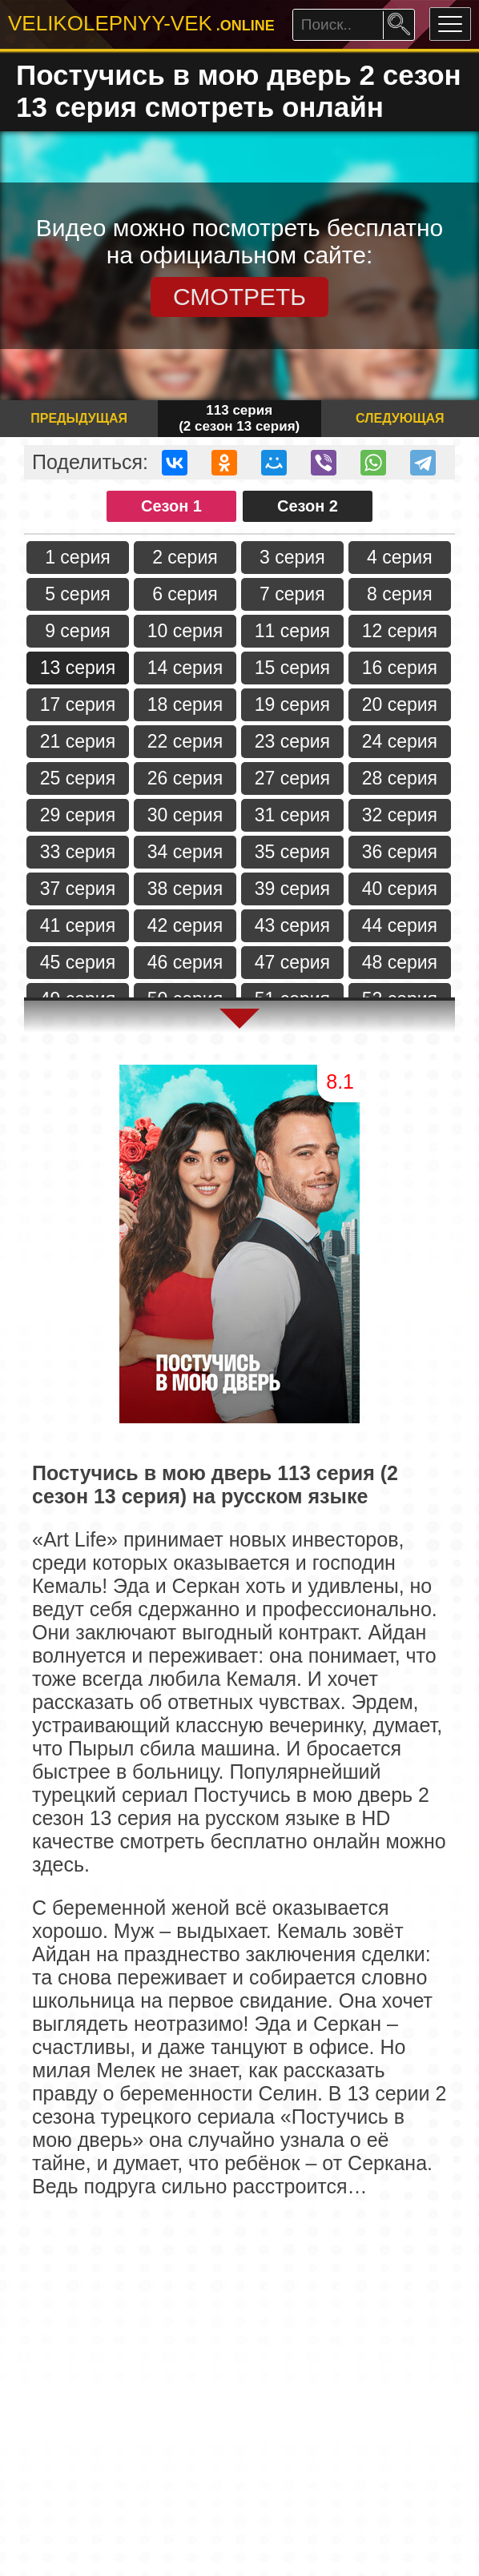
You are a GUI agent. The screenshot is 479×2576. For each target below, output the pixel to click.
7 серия (292, 594)
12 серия (399, 630)
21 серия (77, 741)
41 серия (77, 925)
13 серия (77, 667)
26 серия (185, 778)
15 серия (292, 667)
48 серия (399, 962)
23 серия (292, 741)
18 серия (185, 704)
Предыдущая (78, 418)
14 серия (185, 667)
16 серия (399, 667)
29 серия (77, 814)
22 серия (185, 741)
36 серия (399, 851)
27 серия (292, 778)
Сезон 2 (307, 506)
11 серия (292, 630)
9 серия (78, 630)
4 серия (400, 557)
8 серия (400, 594)
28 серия (399, 778)
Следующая (400, 418)
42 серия (185, 925)
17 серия (77, 704)
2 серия (185, 557)
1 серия (78, 557)
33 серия (77, 851)
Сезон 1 (171, 506)
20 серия (399, 704)
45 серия (77, 962)
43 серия (292, 925)
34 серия (185, 851)
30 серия (185, 814)
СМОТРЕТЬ (239, 296)
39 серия (292, 888)
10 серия (185, 630)
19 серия (292, 704)
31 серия (292, 814)
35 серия (292, 851)
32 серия (399, 814)
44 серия (399, 925)
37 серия (77, 888)
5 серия (78, 594)
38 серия (185, 888)
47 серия (292, 962)
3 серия (292, 557)
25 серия (77, 778)
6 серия (185, 594)
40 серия (399, 888)
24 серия (399, 741)
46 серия (185, 962)
